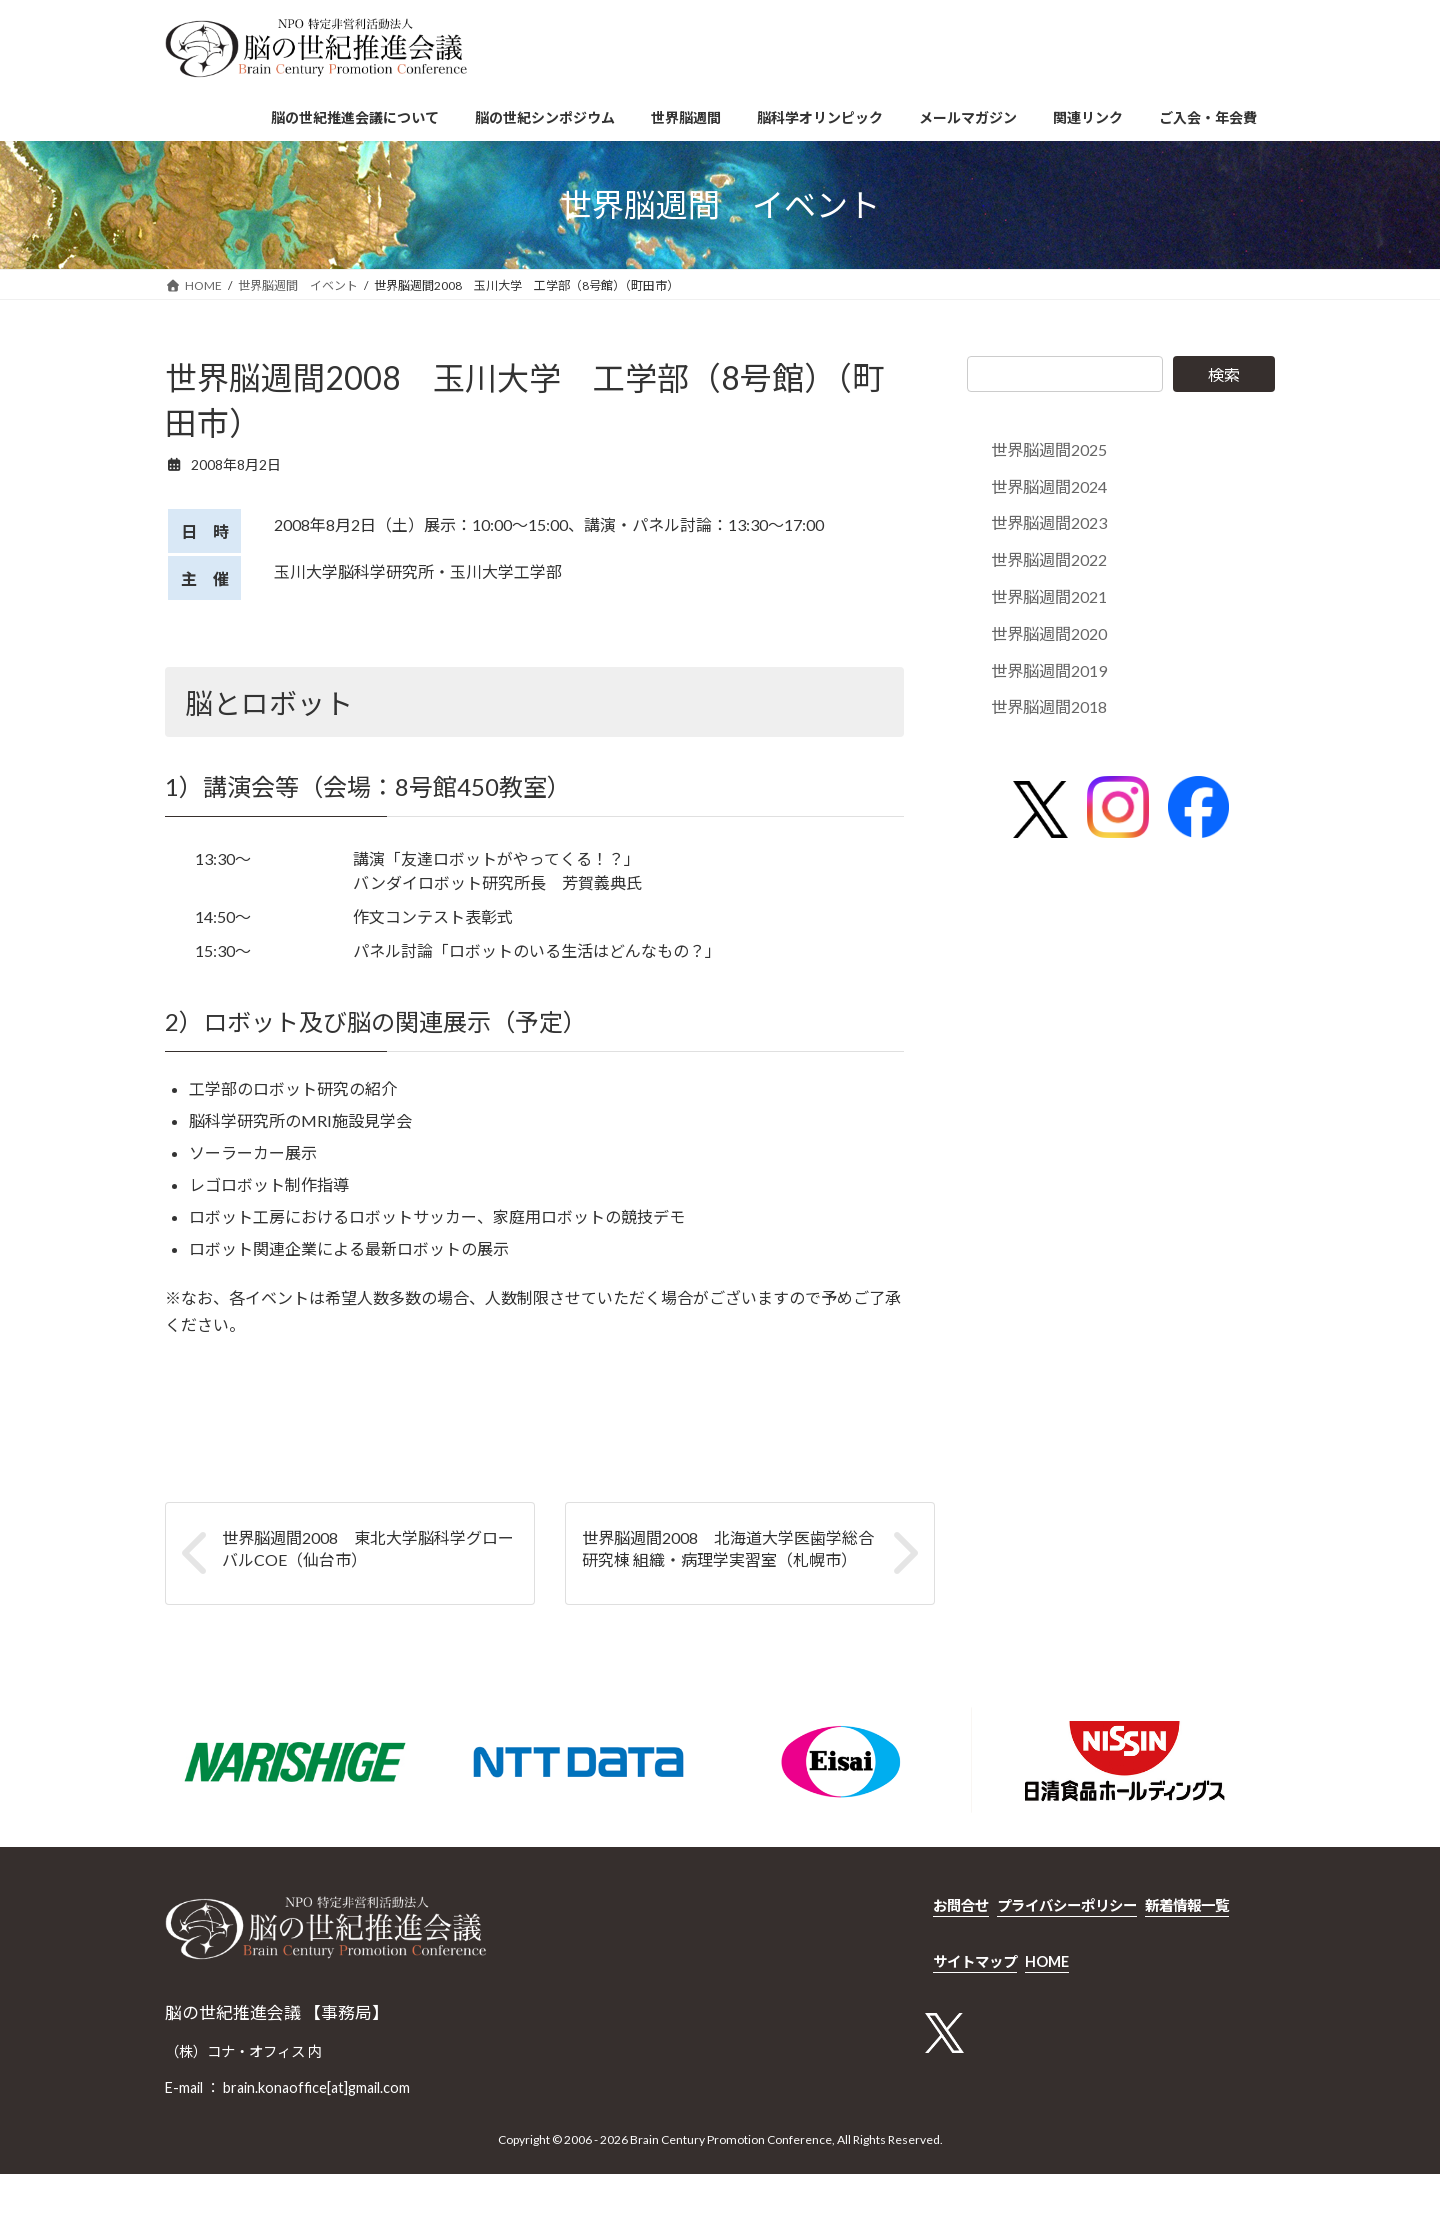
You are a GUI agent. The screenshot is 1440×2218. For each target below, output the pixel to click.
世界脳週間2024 (1049, 486)
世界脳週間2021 (1049, 596)
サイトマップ (975, 1961)
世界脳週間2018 (1049, 707)
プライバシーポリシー (1067, 1905)
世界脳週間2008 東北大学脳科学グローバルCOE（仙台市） (368, 1548)
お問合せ (961, 1905)
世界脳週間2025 (1049, 449)
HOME (1047, 1961)
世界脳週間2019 (1049, 670)
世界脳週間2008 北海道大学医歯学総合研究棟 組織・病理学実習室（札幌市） (728, 1548)
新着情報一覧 (1187, 1905)
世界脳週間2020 (1049, 633)
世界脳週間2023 (1049, 523)
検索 (1224, 374)
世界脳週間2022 (1049, 559)
